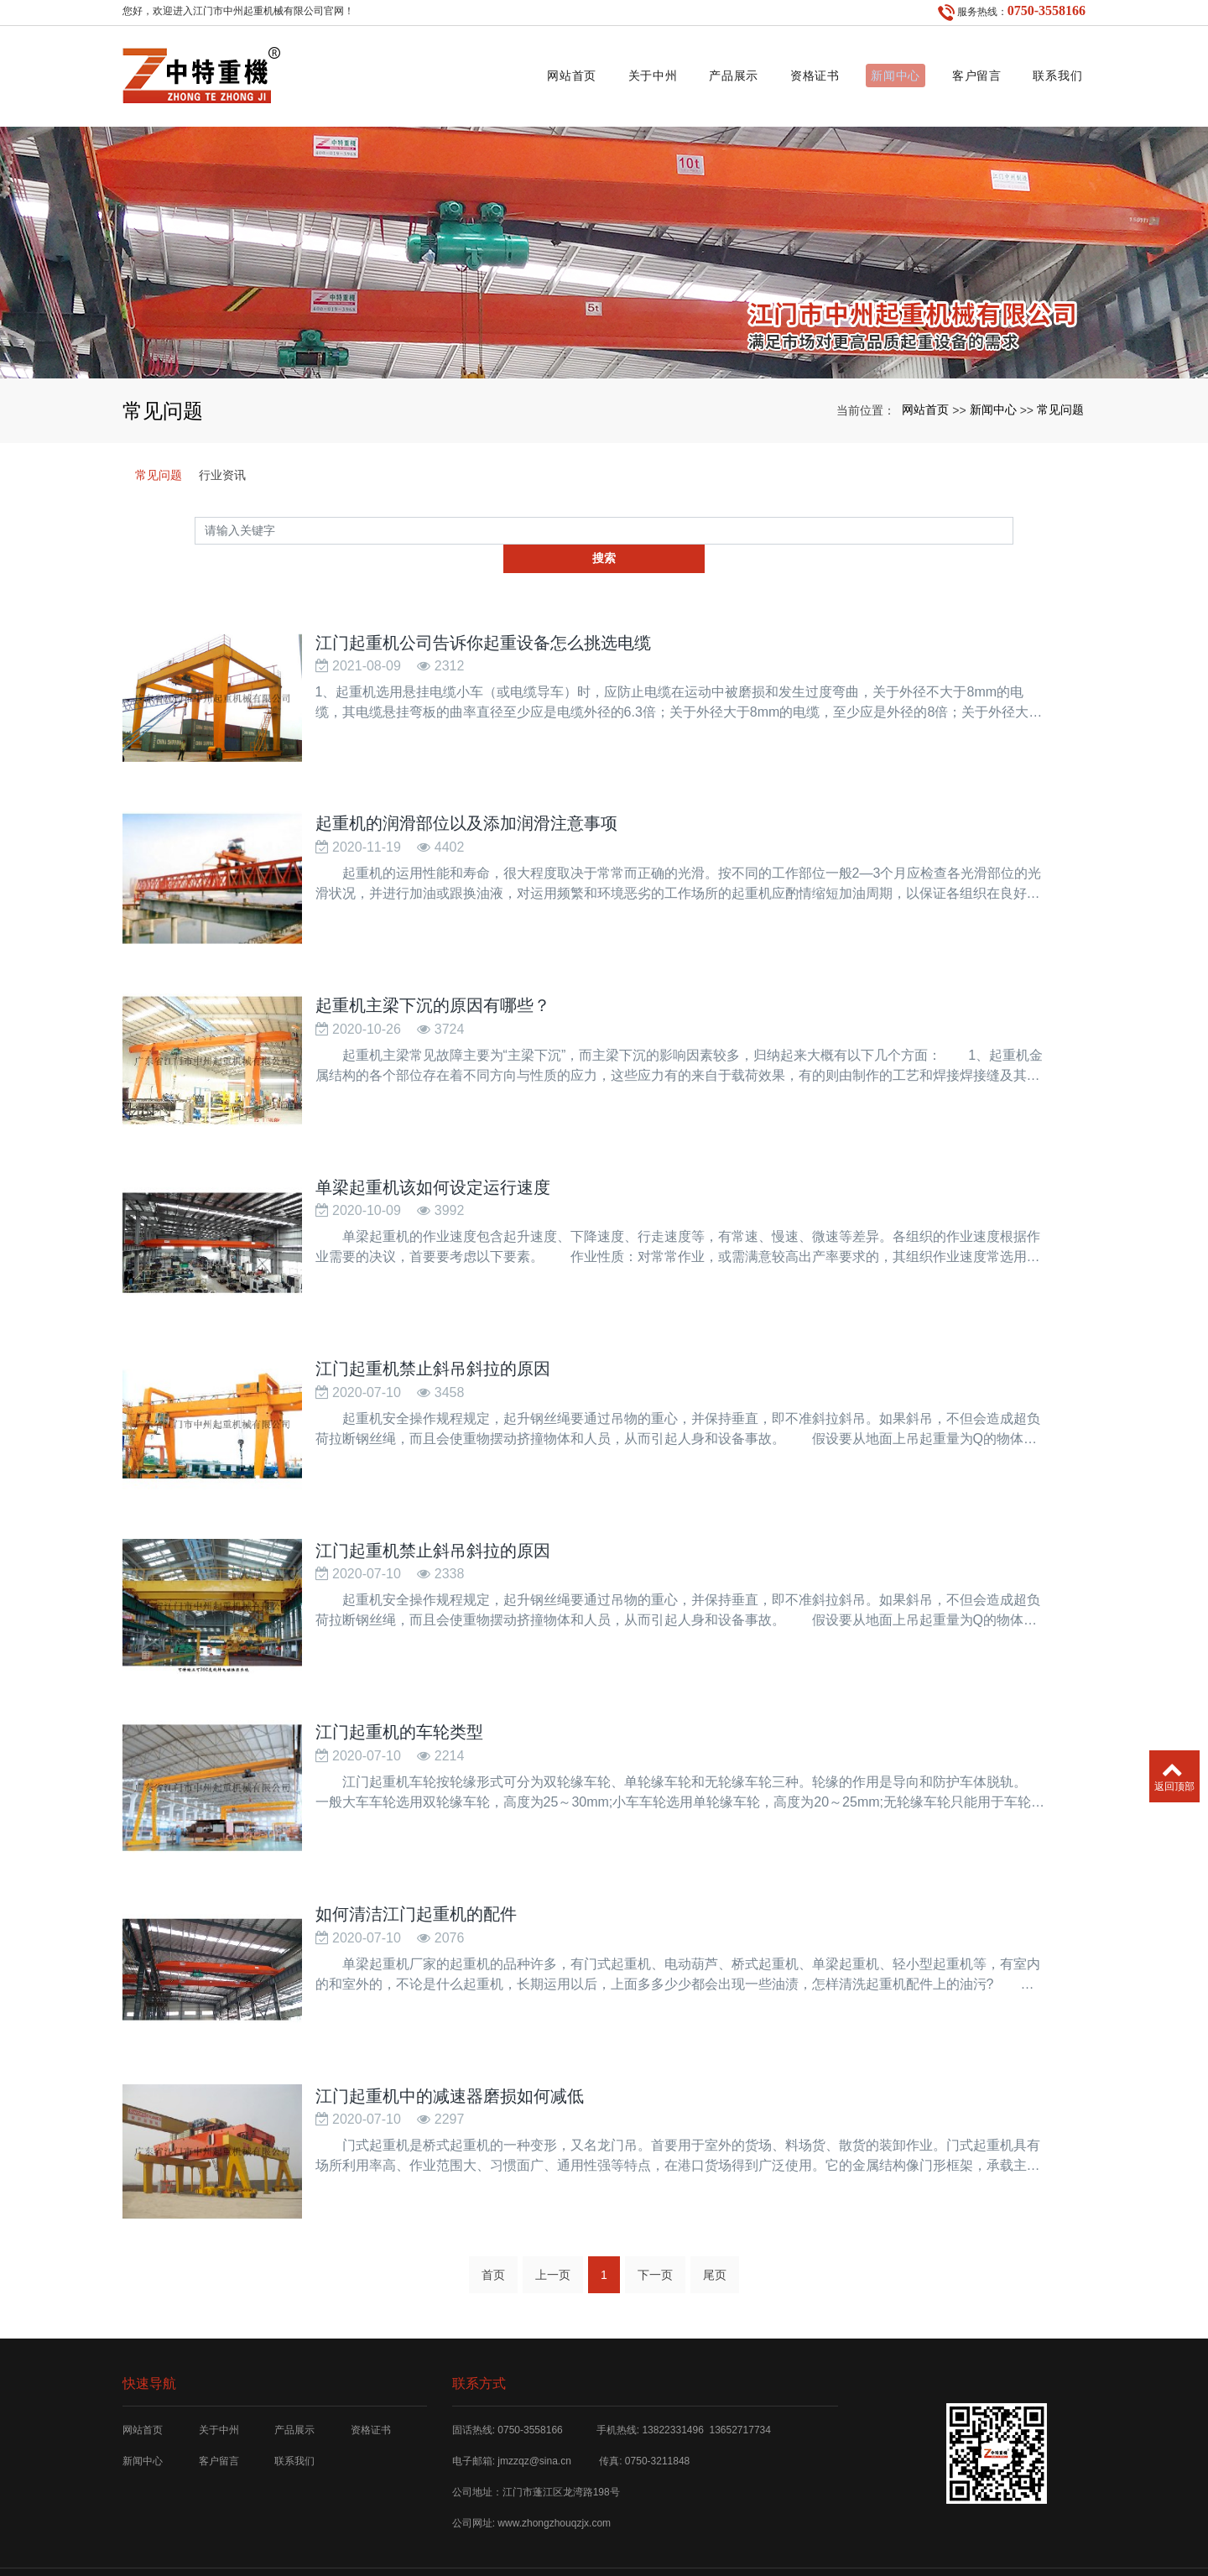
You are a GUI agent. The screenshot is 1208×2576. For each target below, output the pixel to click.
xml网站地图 (668, 2541)
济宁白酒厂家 (819, 2541)
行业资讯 (222, 467)
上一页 (552, 2212)
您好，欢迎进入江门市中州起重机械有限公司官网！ (238, 11)
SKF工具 (719, 2541)
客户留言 (964, 72)
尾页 (714, 2212)
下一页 (655, 2212)
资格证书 (789, 72)
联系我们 (1052, 72)
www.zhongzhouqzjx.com (554, 2461)
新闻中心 (877, 72)
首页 (493, 2212)
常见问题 (1060, 401)
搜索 (1013, 522)
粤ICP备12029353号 (604, 2555)
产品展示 (701, 72)
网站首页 (524, 72)
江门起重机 (434, 2541)
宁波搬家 (764, 2541)
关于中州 (613, 72)
